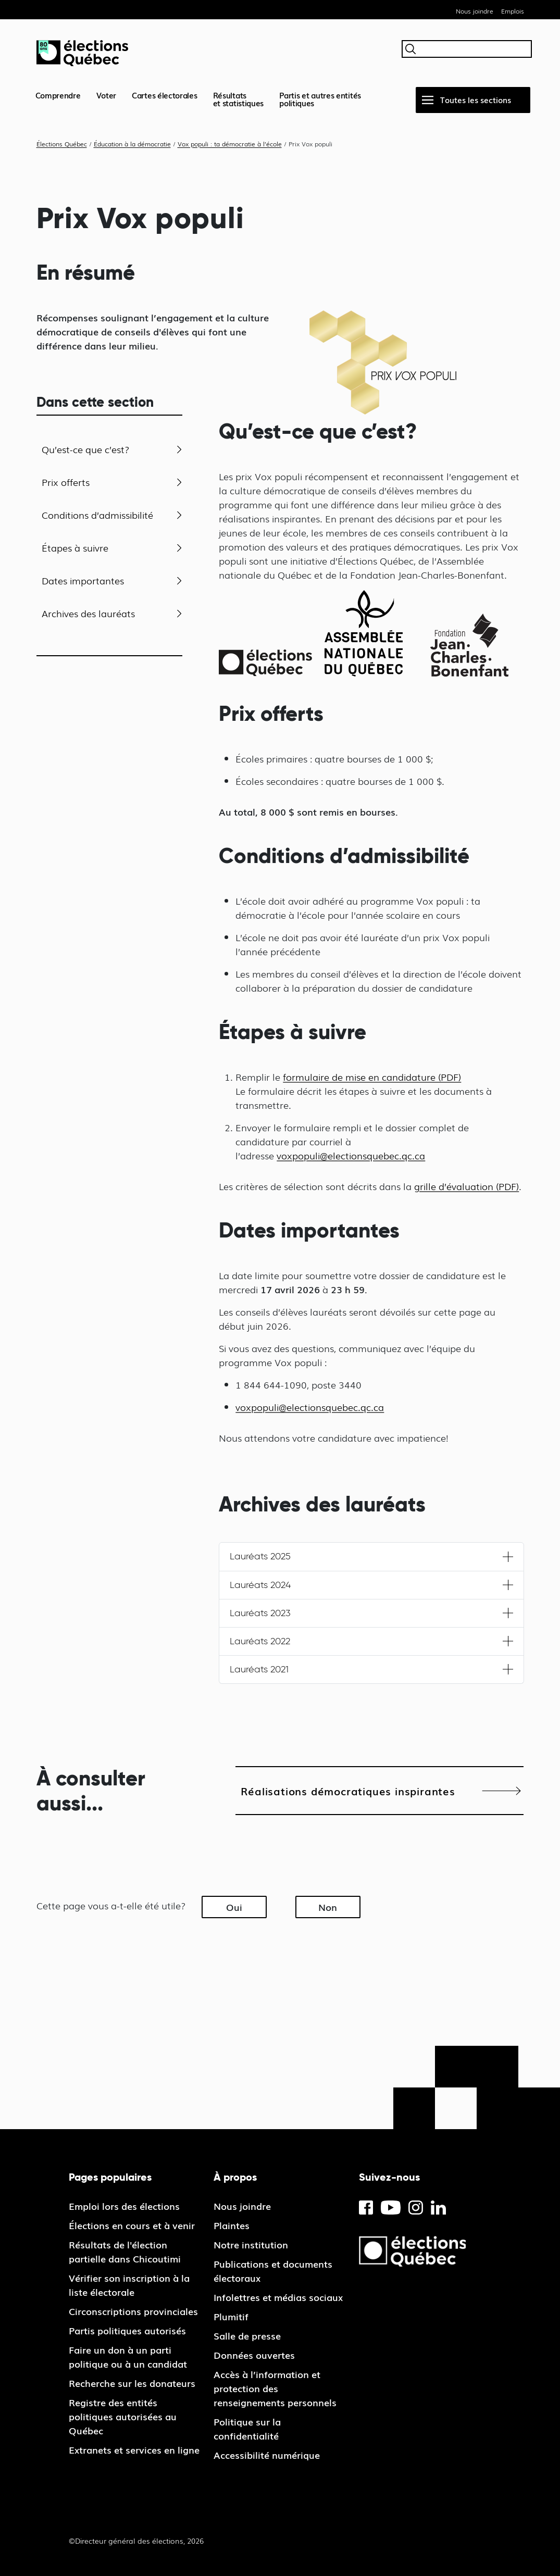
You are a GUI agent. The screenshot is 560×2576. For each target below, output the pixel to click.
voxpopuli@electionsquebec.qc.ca (351, 1155)
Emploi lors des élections (124, 2205)
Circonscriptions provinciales (133, 2311)
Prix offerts (66, 482)
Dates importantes (83, 580)
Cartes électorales (164, 95)
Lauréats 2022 (260, 1641)
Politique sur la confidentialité (247, 2428)
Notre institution (251, 2244)
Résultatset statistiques (238, 98)
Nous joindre (474, 11)
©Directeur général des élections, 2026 (136, 2540)
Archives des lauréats (88, 613)
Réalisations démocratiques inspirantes (348, 1790)
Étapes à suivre (75, 547)
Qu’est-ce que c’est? (86, 449)
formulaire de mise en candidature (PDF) (372, 1076)
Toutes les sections (475, 99)
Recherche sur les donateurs (132, 2383)
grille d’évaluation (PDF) (466, 1186)
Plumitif (231, 2316)
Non (327, 1907)
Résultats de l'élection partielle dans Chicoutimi (125, 2251)
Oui (234, 1907)
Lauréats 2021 (259, 1669)
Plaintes (232, 2225)
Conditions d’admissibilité (97, 514)
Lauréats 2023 (260, 1613)
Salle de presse (247, 2335)
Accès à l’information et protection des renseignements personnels (275, 2388)
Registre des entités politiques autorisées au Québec (123, 2416)
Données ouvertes (254, 2354)
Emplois (512, 11)
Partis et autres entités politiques (320, 98)
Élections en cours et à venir (132, 2225)
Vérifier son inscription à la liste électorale (129, 2284)
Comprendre (58, 95)
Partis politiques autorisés (127, 2330)
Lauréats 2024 (260, 1585)
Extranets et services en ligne (134, 2449)
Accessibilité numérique (267, 2454)
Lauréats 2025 (260, 1556)
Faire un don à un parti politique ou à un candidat (128, 2356)
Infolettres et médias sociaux (278, 2297)
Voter (106, 95)
